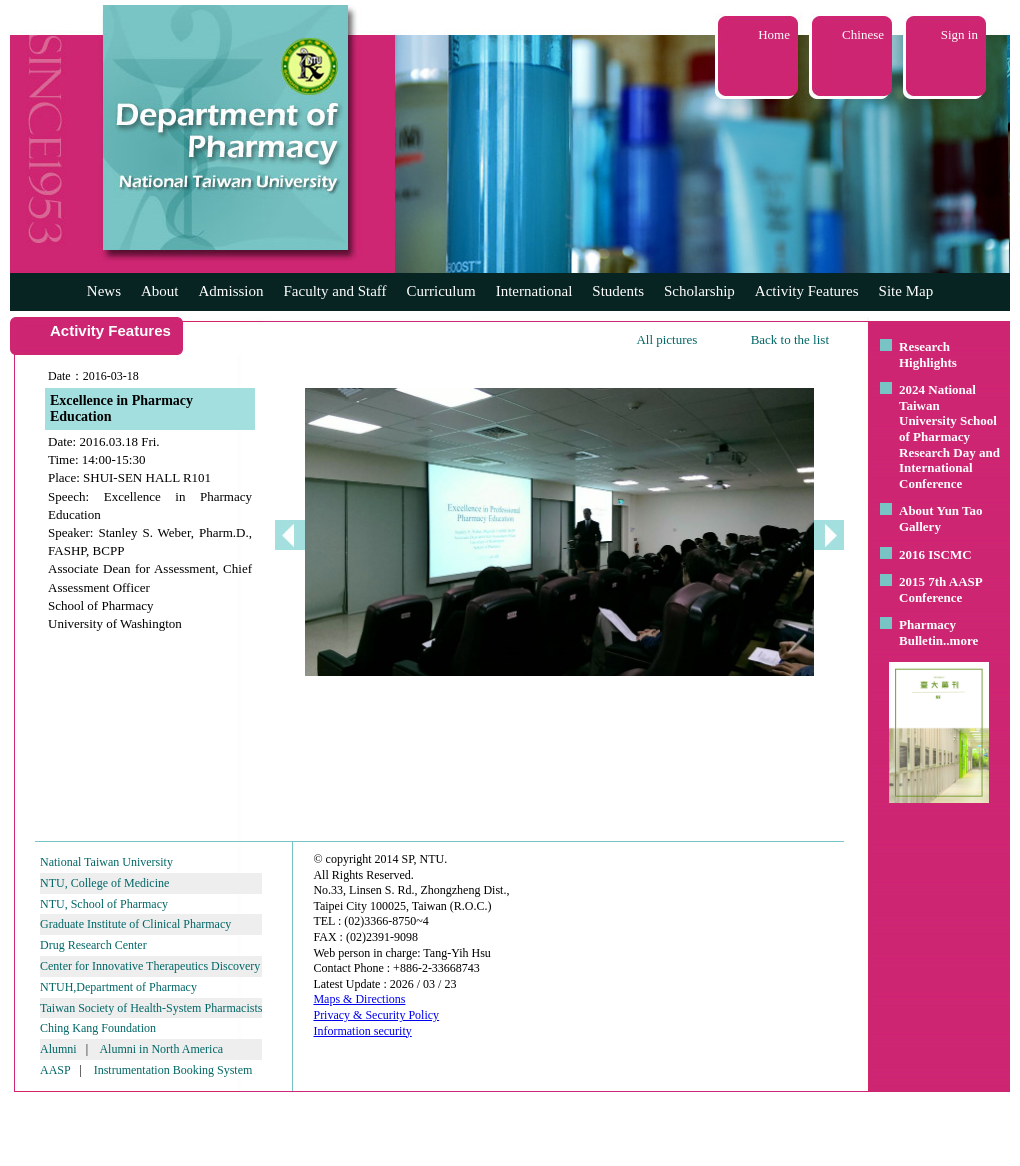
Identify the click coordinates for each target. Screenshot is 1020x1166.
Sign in (959, 34)
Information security (362, 1031)
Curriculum (441, 291)
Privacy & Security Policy (376, 1015)
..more (960, 640)
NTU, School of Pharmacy (104, 904)
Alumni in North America (161, 1049)
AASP (55, 1070)
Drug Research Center (93, 945)
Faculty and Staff (335, 291)
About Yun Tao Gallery (941, 518)
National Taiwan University (106, 862)
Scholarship (699, 291)
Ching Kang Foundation (98, 1028)
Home (774, 34)
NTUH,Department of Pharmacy (118, 987)
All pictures (666, 339)
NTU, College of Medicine (104, 883)
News (104, 291)
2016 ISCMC (935, 554)
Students (618, 291)
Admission (230, 291)
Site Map (906, 291)
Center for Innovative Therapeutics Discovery (150, 966)
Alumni (58, 1049)
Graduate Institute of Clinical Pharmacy (135, 924)
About (160, 291)
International (534, 291)
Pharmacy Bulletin (927, 632)
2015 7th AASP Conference (940, 589)
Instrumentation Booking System (173, 1070)
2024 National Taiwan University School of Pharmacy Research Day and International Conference (949, 436)
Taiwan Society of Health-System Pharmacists (151, 1008)
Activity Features (807, 291)
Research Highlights (928, 354)
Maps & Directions (359, 999)
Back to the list (790, 339)
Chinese (863, 34)
